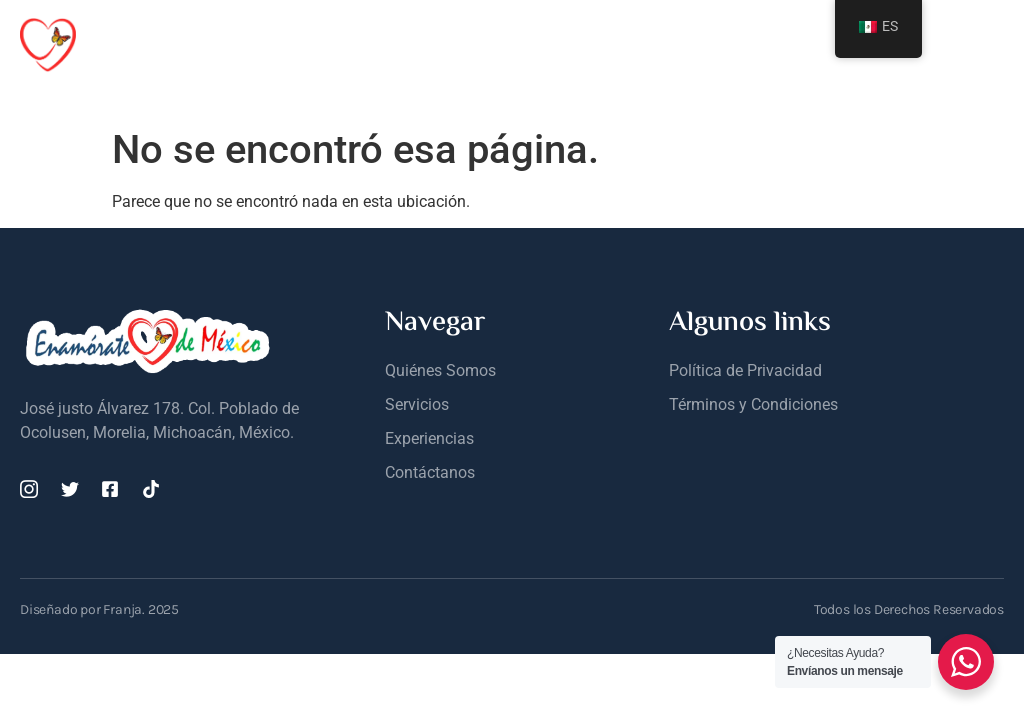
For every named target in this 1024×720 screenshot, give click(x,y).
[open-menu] (992, 44)
